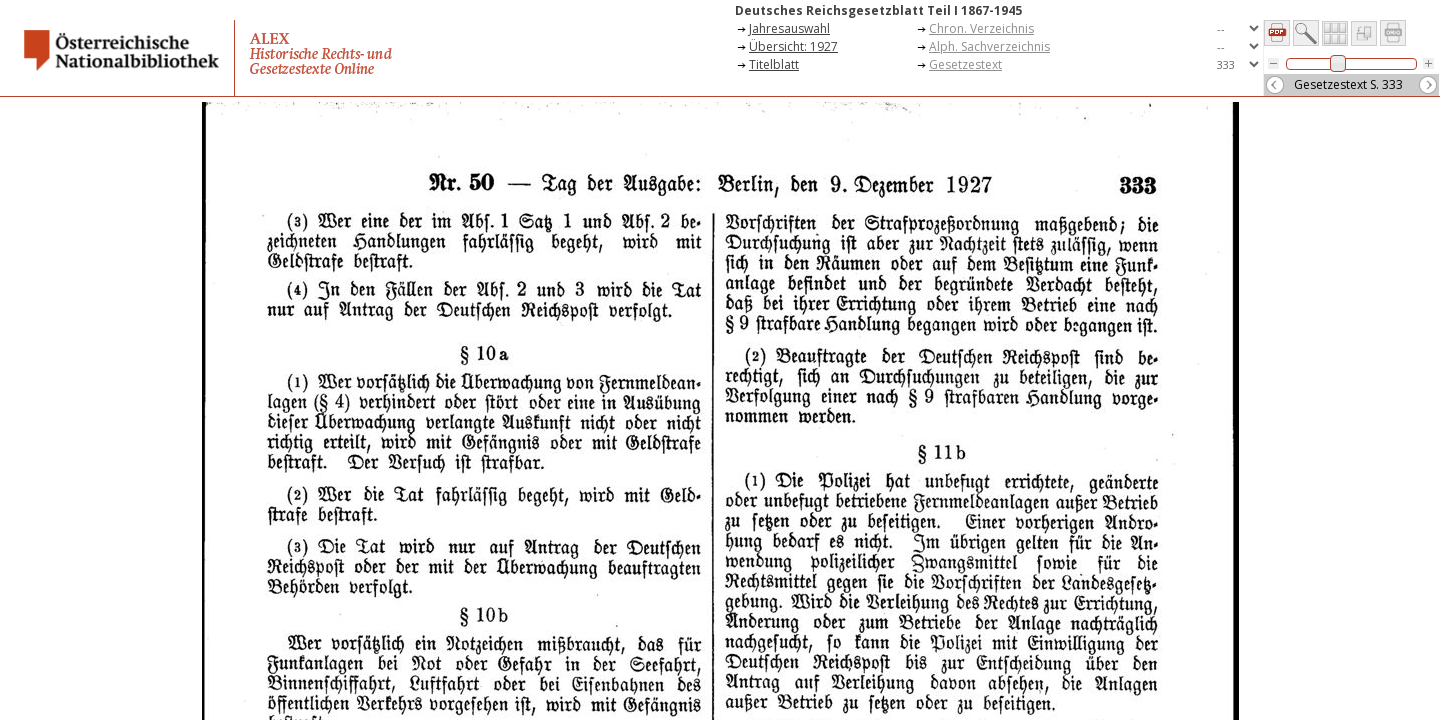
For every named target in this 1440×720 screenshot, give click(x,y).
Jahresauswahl (789, 28)
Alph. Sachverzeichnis (989, 46)
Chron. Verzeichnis (981, 28)
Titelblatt (774, 64)
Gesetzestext (965, 64)
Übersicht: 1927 (793, 46)
